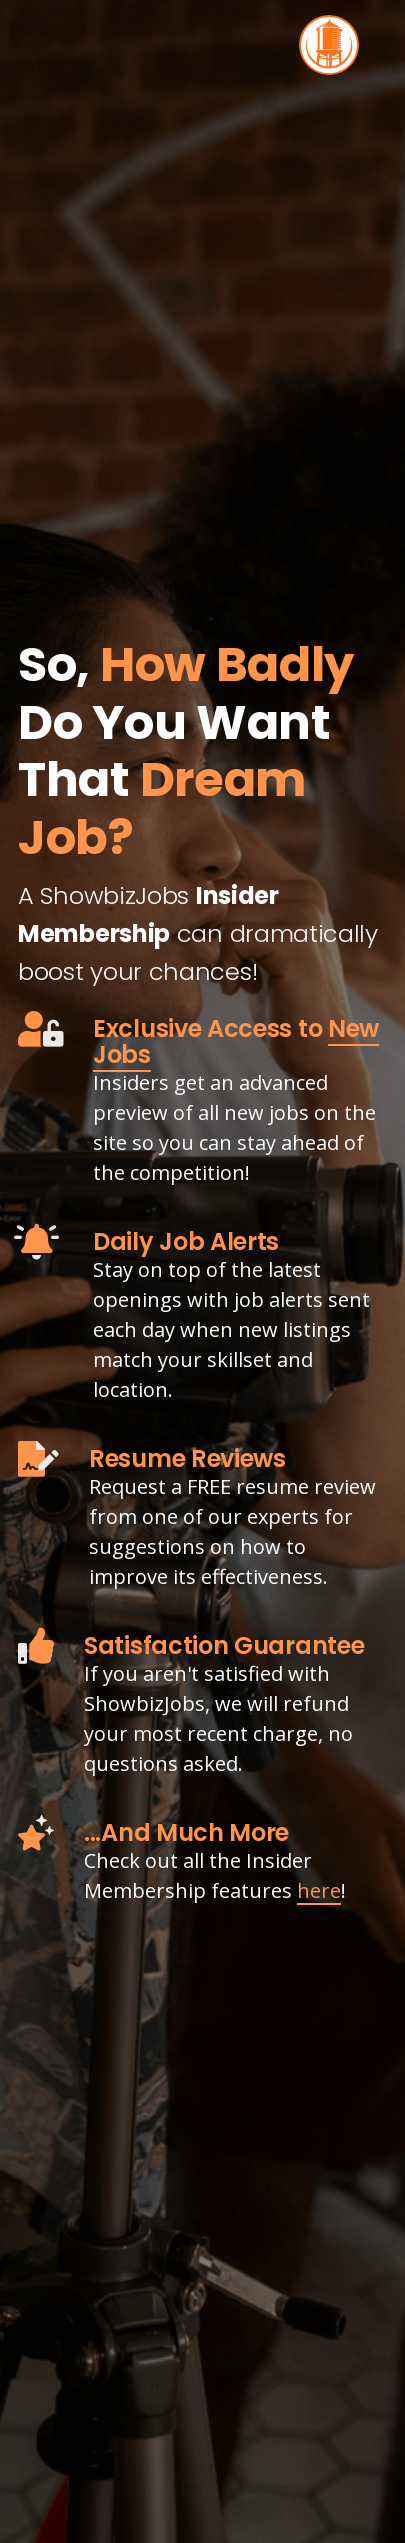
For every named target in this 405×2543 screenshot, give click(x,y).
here (319, 1890)
